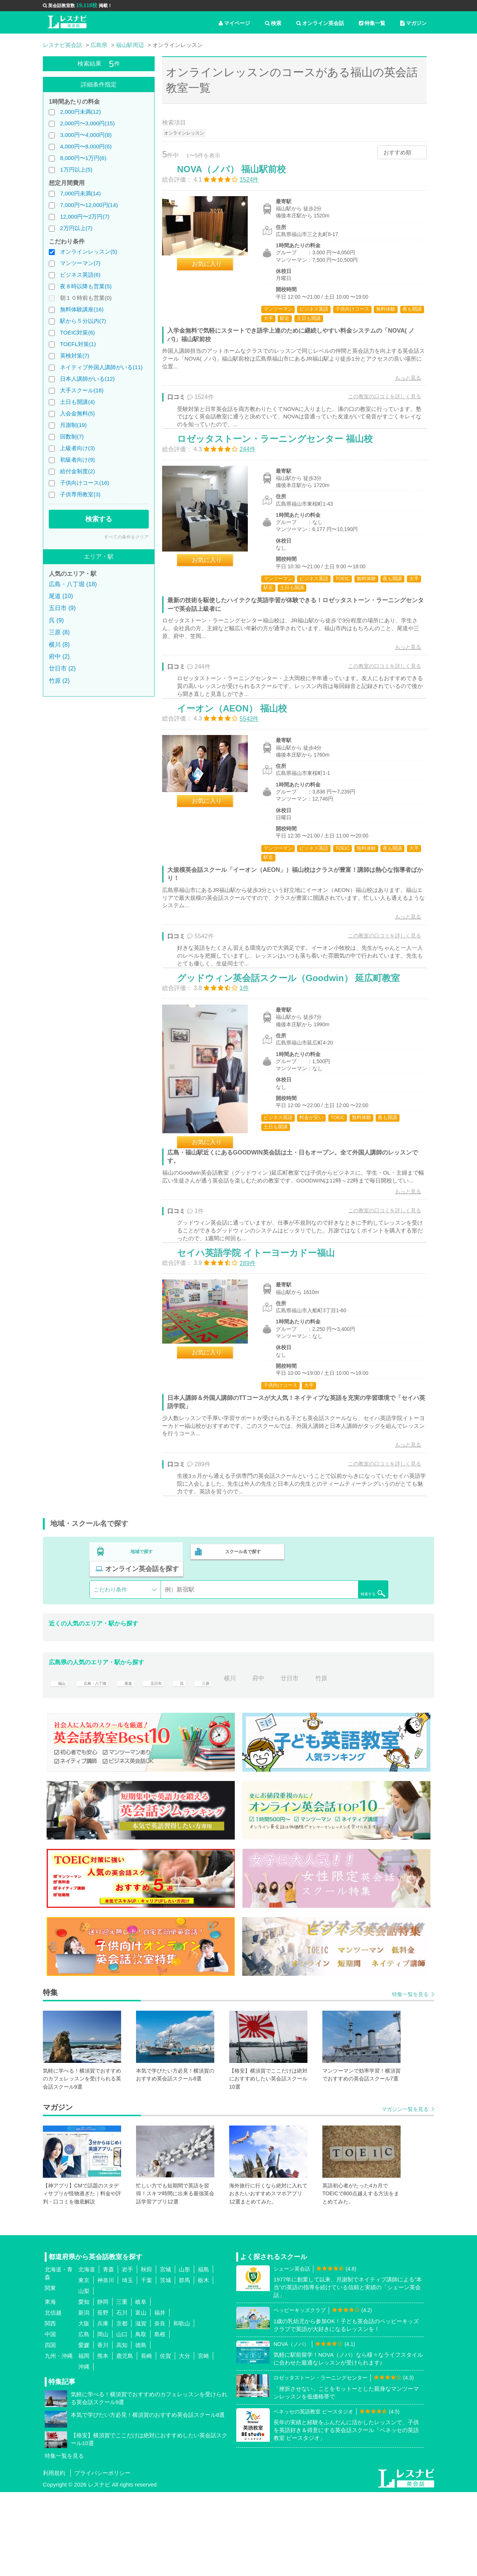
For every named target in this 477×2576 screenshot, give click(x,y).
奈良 (159, 2407)
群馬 (184, 2364)
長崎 (146, 2440)
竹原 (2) (59, 681)
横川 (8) (59, 644)
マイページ (234, 23)
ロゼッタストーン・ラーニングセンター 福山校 (282, 466)
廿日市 (314, 1762)
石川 (121, 2397)
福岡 (83, 2440)
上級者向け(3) (77, 448)
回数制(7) (71, 436)
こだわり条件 (110, 1674)
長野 (102, 2397)
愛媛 (83, 2429)
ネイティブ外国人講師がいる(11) (101, 367)
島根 (159, 2418)
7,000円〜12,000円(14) (89, 205)
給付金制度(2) (77, 471)
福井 (159, 2397)
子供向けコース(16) (84, 483)
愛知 (83, 2386)
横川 (254, 1762)
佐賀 (165, 2440)
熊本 (102, 2440)
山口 (121, 2418)
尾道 (141, 1762)
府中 (283, 1762)
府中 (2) (59, 656)
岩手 (127, 2353)
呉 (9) (56, 620)
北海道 (86, 2353)
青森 (108, 2353)
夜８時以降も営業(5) (85, 286)
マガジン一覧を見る (405, 2193)
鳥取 (140, 2418)
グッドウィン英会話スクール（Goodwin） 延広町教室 (296, 1043)
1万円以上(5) (76, 169)
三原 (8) (59, 632)
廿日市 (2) (62, 668)
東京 (83, 2364)
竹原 (346, 1762)
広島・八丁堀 (101, 1762)
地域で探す (142, 1653)
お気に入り (215, 271)
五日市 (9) (62, 608)
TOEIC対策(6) (77, 332)
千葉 (146, 2364)
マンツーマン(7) (80, 263)
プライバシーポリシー (102, 2557)
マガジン (413, 23)
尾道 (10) (61, 596)
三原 (226, 1762)
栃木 (203, 2364)
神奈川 (105, 2364)
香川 (102, 2429)
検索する (98, 519)
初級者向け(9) (77, 459)
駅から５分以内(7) (83, 321)
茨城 (165, 2364)
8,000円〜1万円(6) (83, 158)
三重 (121, 2386)
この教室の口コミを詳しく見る (376, 404)
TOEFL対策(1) (78, 344)
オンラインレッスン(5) (88, 251)
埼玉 (127, 2364)
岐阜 (140, 2386)
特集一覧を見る (410, 2079)
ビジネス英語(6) (80, 274)
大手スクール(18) (82, 390)
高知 (121, 2429)
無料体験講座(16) (82, 309)
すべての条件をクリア (126, 537)
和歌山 (181, 2407)
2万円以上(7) (76, 228)
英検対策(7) (74, 355)
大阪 (83, 2407)
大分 (184, 2440)
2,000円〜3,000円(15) (87, 123)
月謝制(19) (73, 425)
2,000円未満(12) (80, 112)
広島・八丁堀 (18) (73, 584)
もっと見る (400, 386)
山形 (184, 2353)
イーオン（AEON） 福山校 (240, 754)
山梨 (83, 2375)
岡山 (102, 2418)
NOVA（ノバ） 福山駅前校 (239, 177)
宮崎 (203, 2440)
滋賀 (140, 2407)
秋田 (146, 2353)
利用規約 (54, 2557)
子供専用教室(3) (80, 494)
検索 (273, 23)
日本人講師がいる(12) (87, 379)
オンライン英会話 (320, 23)
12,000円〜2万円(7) (85, 216)
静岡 (102, 2386)
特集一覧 (372, 23)
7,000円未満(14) (80, 193)
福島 (203, 2353)
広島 (83, 2418)
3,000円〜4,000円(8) (85, 135)
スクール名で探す (241, 1653)
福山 (60, 1762)
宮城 (165, 2353)
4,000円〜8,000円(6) (85, 146)
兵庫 (102, 2407)
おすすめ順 (397, 152)
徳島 (140, 2429)
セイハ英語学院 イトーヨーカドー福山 (263, 1344)
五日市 (172, 1762)
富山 (140, 2397)
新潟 (83, 2397)
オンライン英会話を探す (340, 1653)
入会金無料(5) (77, 413)
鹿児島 (124, 2440)
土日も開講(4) (77, 402)
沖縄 (83, 2451)
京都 (121, 2407)
